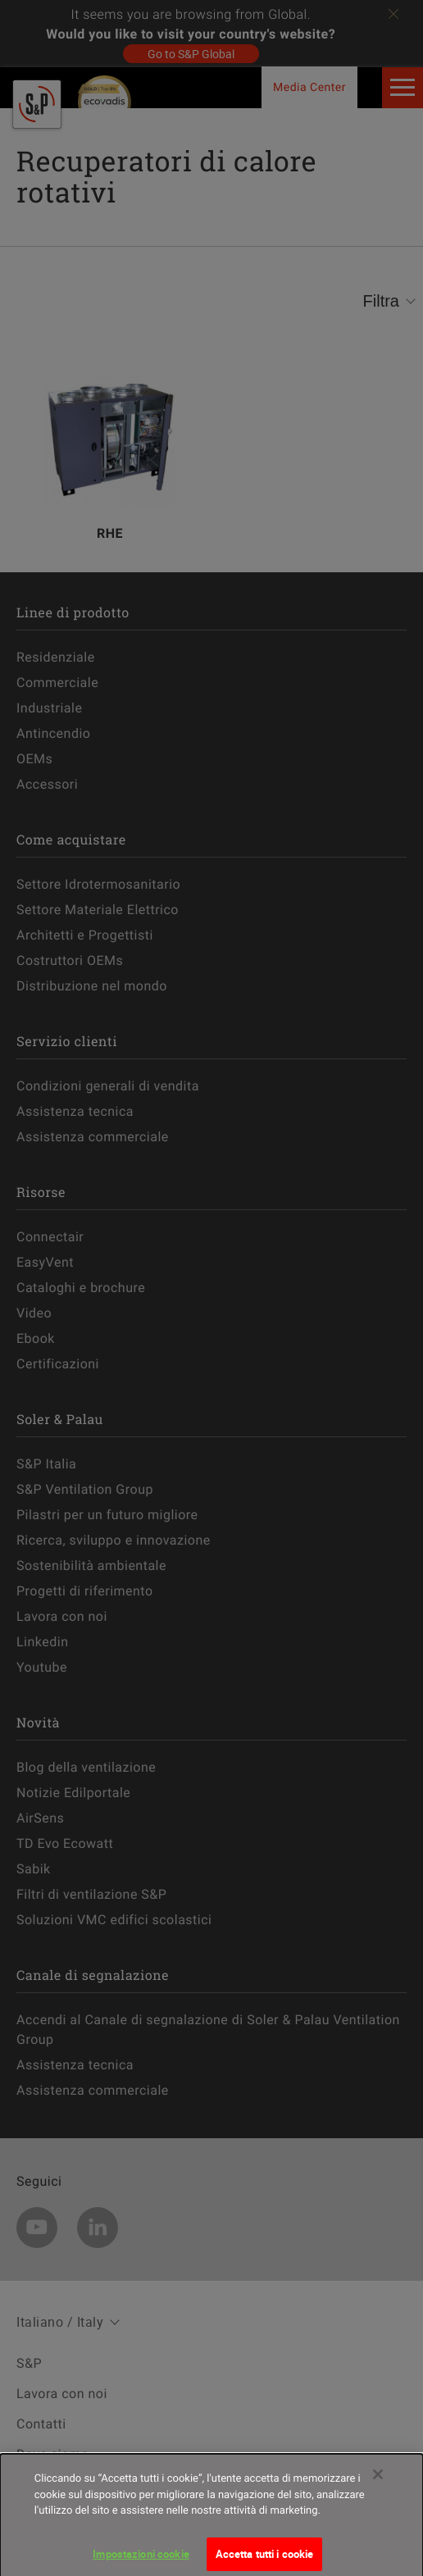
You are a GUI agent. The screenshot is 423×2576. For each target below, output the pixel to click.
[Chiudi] (378, 2488)
